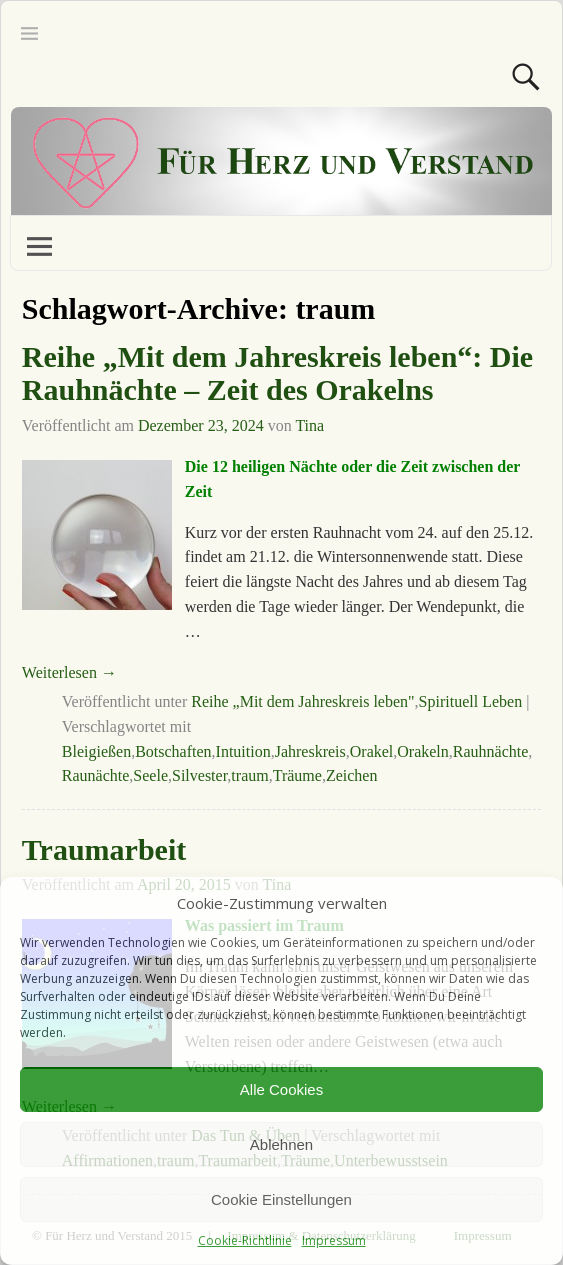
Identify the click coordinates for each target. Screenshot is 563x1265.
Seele (150, 775)
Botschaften (173, 751)
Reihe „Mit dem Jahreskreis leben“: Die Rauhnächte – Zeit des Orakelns (277, 373)
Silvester (199, 775)
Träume (297, 775)
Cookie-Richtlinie (245, 1240)
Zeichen (352, 775)
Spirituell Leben (471, 701)
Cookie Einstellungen (281, 1199)
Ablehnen (281, 1144)
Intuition (243, 751)
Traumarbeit (104, 849)
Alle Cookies (281, 1089)
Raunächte (96, 775)
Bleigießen (96, 751)
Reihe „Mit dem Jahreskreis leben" (302, 701)
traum (249, 775)
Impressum (334, 1240)
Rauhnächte (491, 751)
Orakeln (423, 751)
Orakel (372, 751)
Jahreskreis (310, 751)
